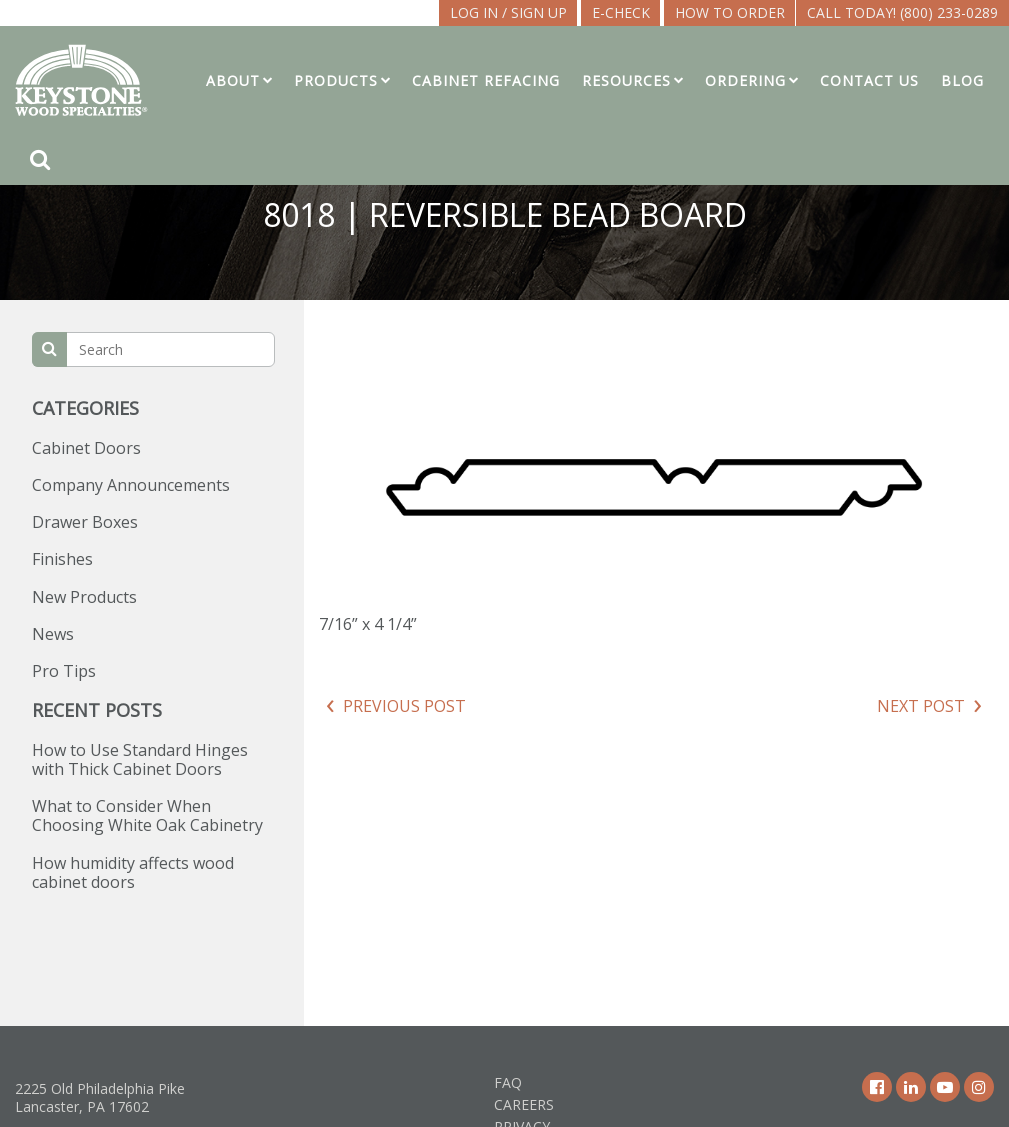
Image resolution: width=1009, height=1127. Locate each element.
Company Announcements (131, 485)
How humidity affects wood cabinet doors (133, 872)
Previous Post (404, 706)
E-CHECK (621, 12)
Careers (524, 1104)
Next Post (921, 706)
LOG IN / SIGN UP (508, 12)
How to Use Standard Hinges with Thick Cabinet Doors (140, 759)
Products (336, 80)
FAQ (508, 1082)
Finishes (62, 559)
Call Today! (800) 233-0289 (902, 12)
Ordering (745, 80)
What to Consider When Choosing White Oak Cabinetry (147, 815)
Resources (626, 80)
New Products (84, 597)
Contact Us (869, 80)
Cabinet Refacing (486, 80)
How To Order (730, 12)
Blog (962, 80)
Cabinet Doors (86, 448)
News (53, 634)
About (233, 80)
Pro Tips (64, 671)
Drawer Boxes (85, 522)
